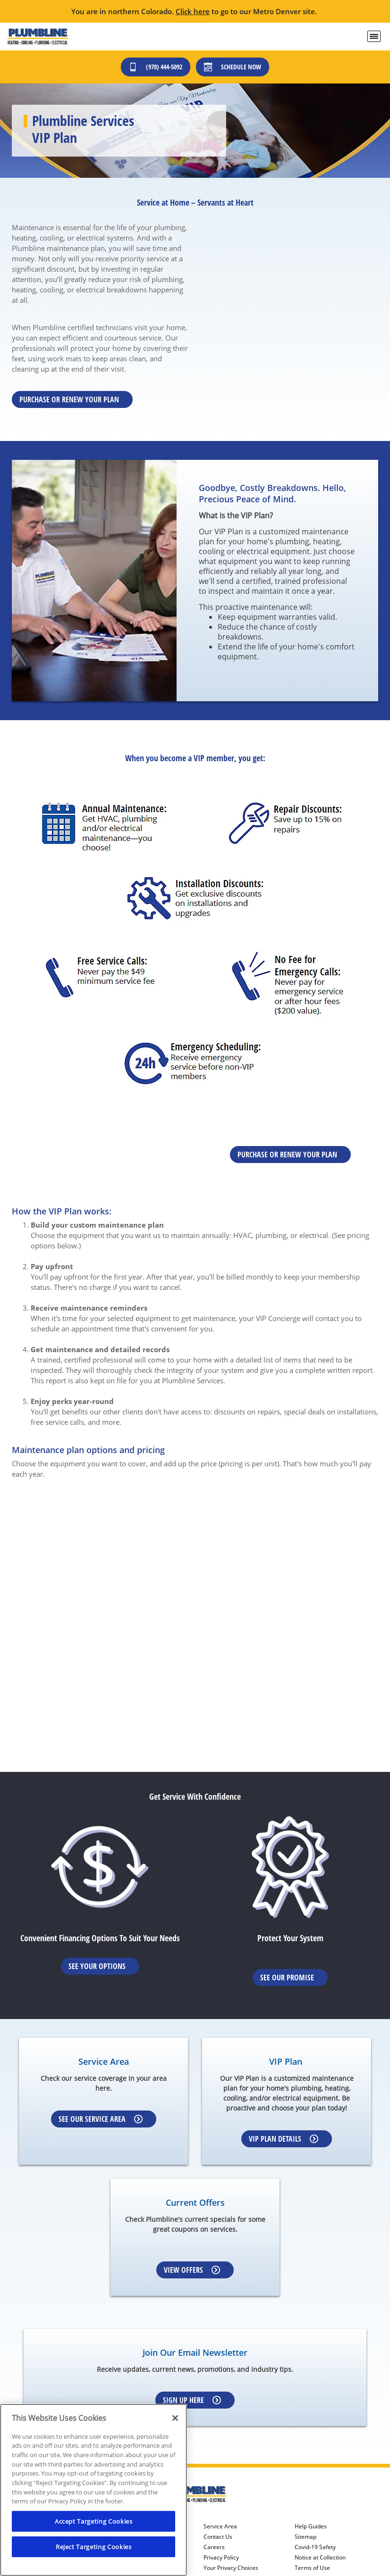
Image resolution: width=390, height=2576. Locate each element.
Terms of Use (312, 2568)
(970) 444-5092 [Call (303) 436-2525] (155, 66)
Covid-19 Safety (315, 2547)
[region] (93, 2490)
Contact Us (217, 2537)
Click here (193, 11)
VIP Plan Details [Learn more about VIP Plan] (283, 2139)
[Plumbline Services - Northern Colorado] (37, 36)
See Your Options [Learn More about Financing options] (97, 1966)
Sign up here (192, 2400)
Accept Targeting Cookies (94, 2521)
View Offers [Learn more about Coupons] (192, 2270)
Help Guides (311, 2526)
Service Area (220, 2526)
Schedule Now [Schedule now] (232, 66)
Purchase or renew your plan (69, 399)
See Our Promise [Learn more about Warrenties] (287, 1977)
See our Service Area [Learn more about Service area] (101, 2119)
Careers (214, 2547)
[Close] (175, 2418)
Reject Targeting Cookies (94, 2547)
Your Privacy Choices (230, 2568)
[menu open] (374, 36)
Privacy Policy (221, 2557)
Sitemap (305, 2537)
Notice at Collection (320, 2557)
